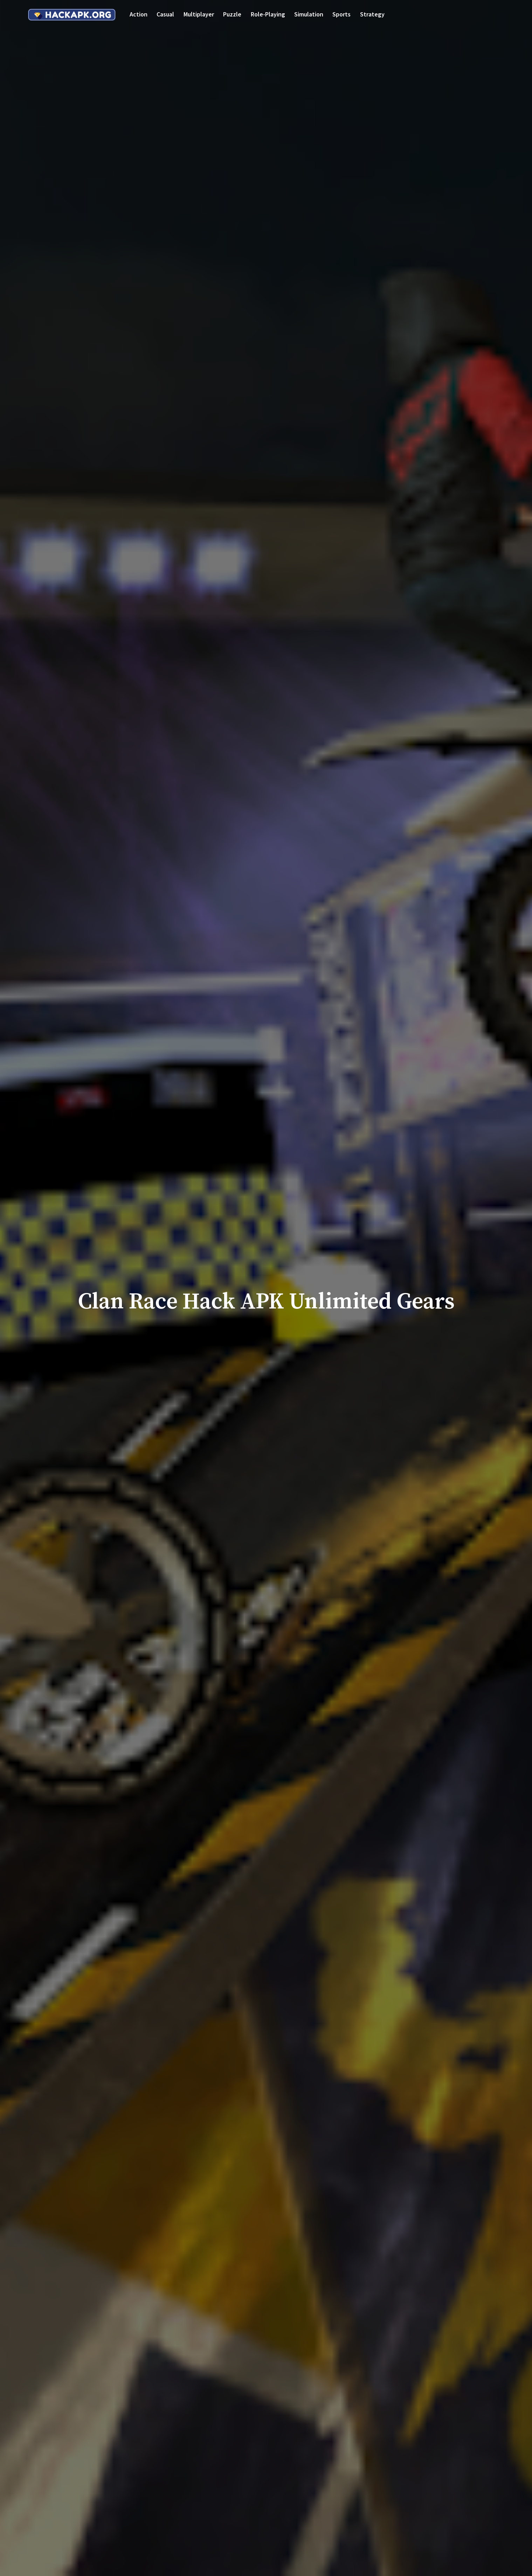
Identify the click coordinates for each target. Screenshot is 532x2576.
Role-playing (268, 14)
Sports (341, 14)
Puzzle (232, 14)
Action (138, 14)
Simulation (308, 14)
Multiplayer (199, 14)
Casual (165, 14)
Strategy (372, 14)
